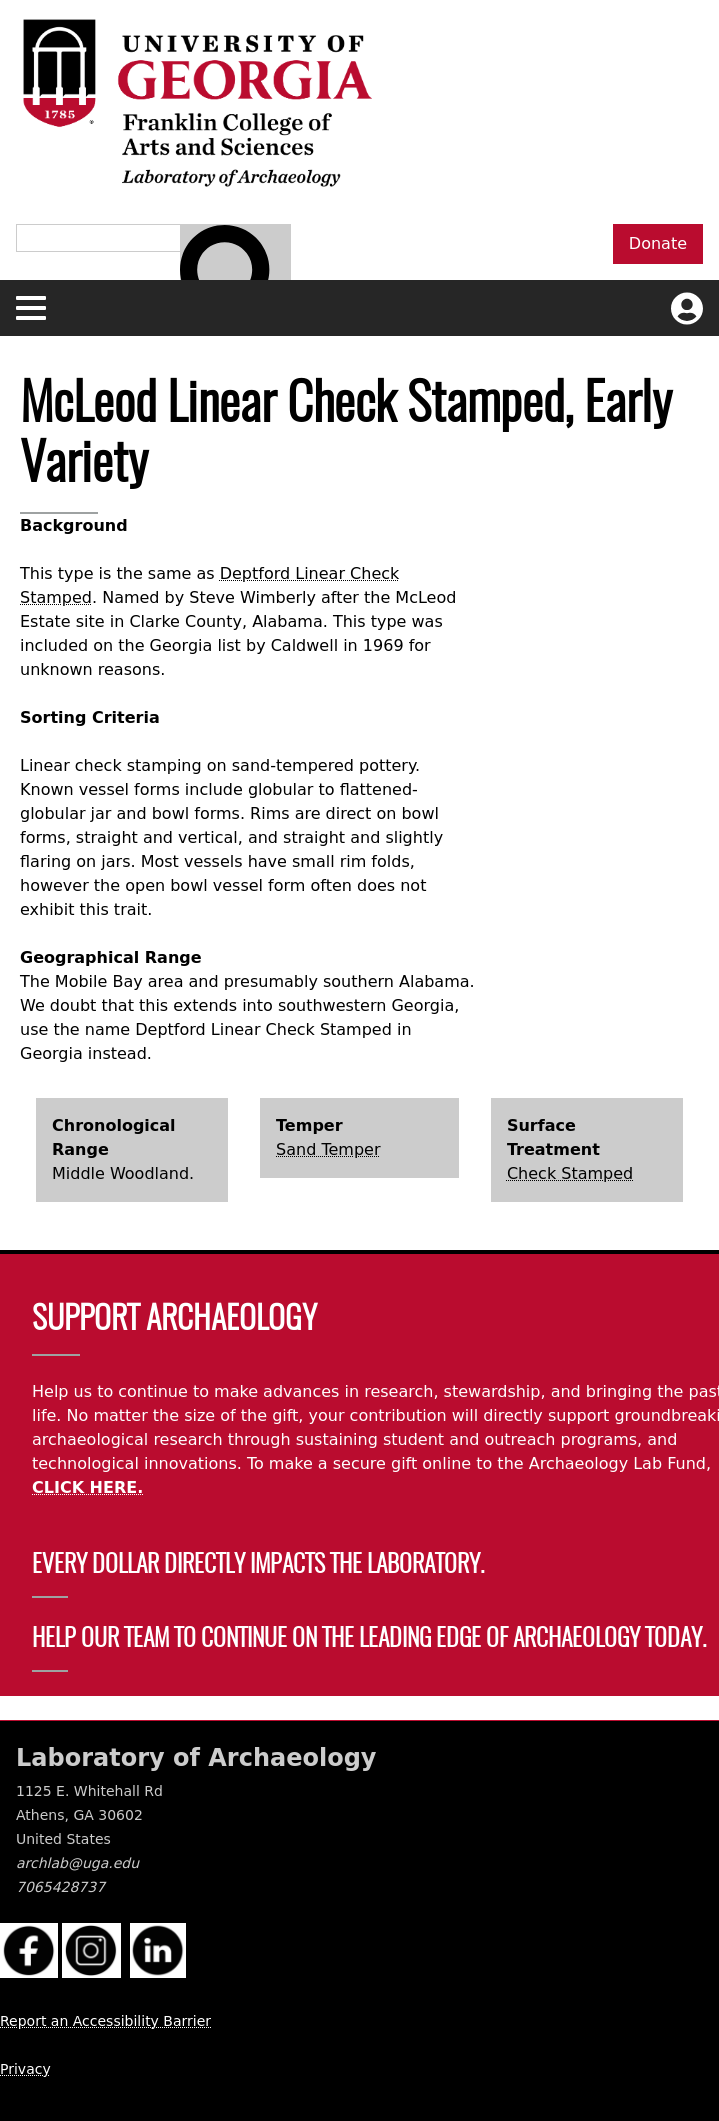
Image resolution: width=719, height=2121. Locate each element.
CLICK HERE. (87, 1487)
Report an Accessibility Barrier (105, 2021)
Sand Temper (328, 1149)
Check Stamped (570, 1173)
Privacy (25, 2069)
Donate (658, 243)
